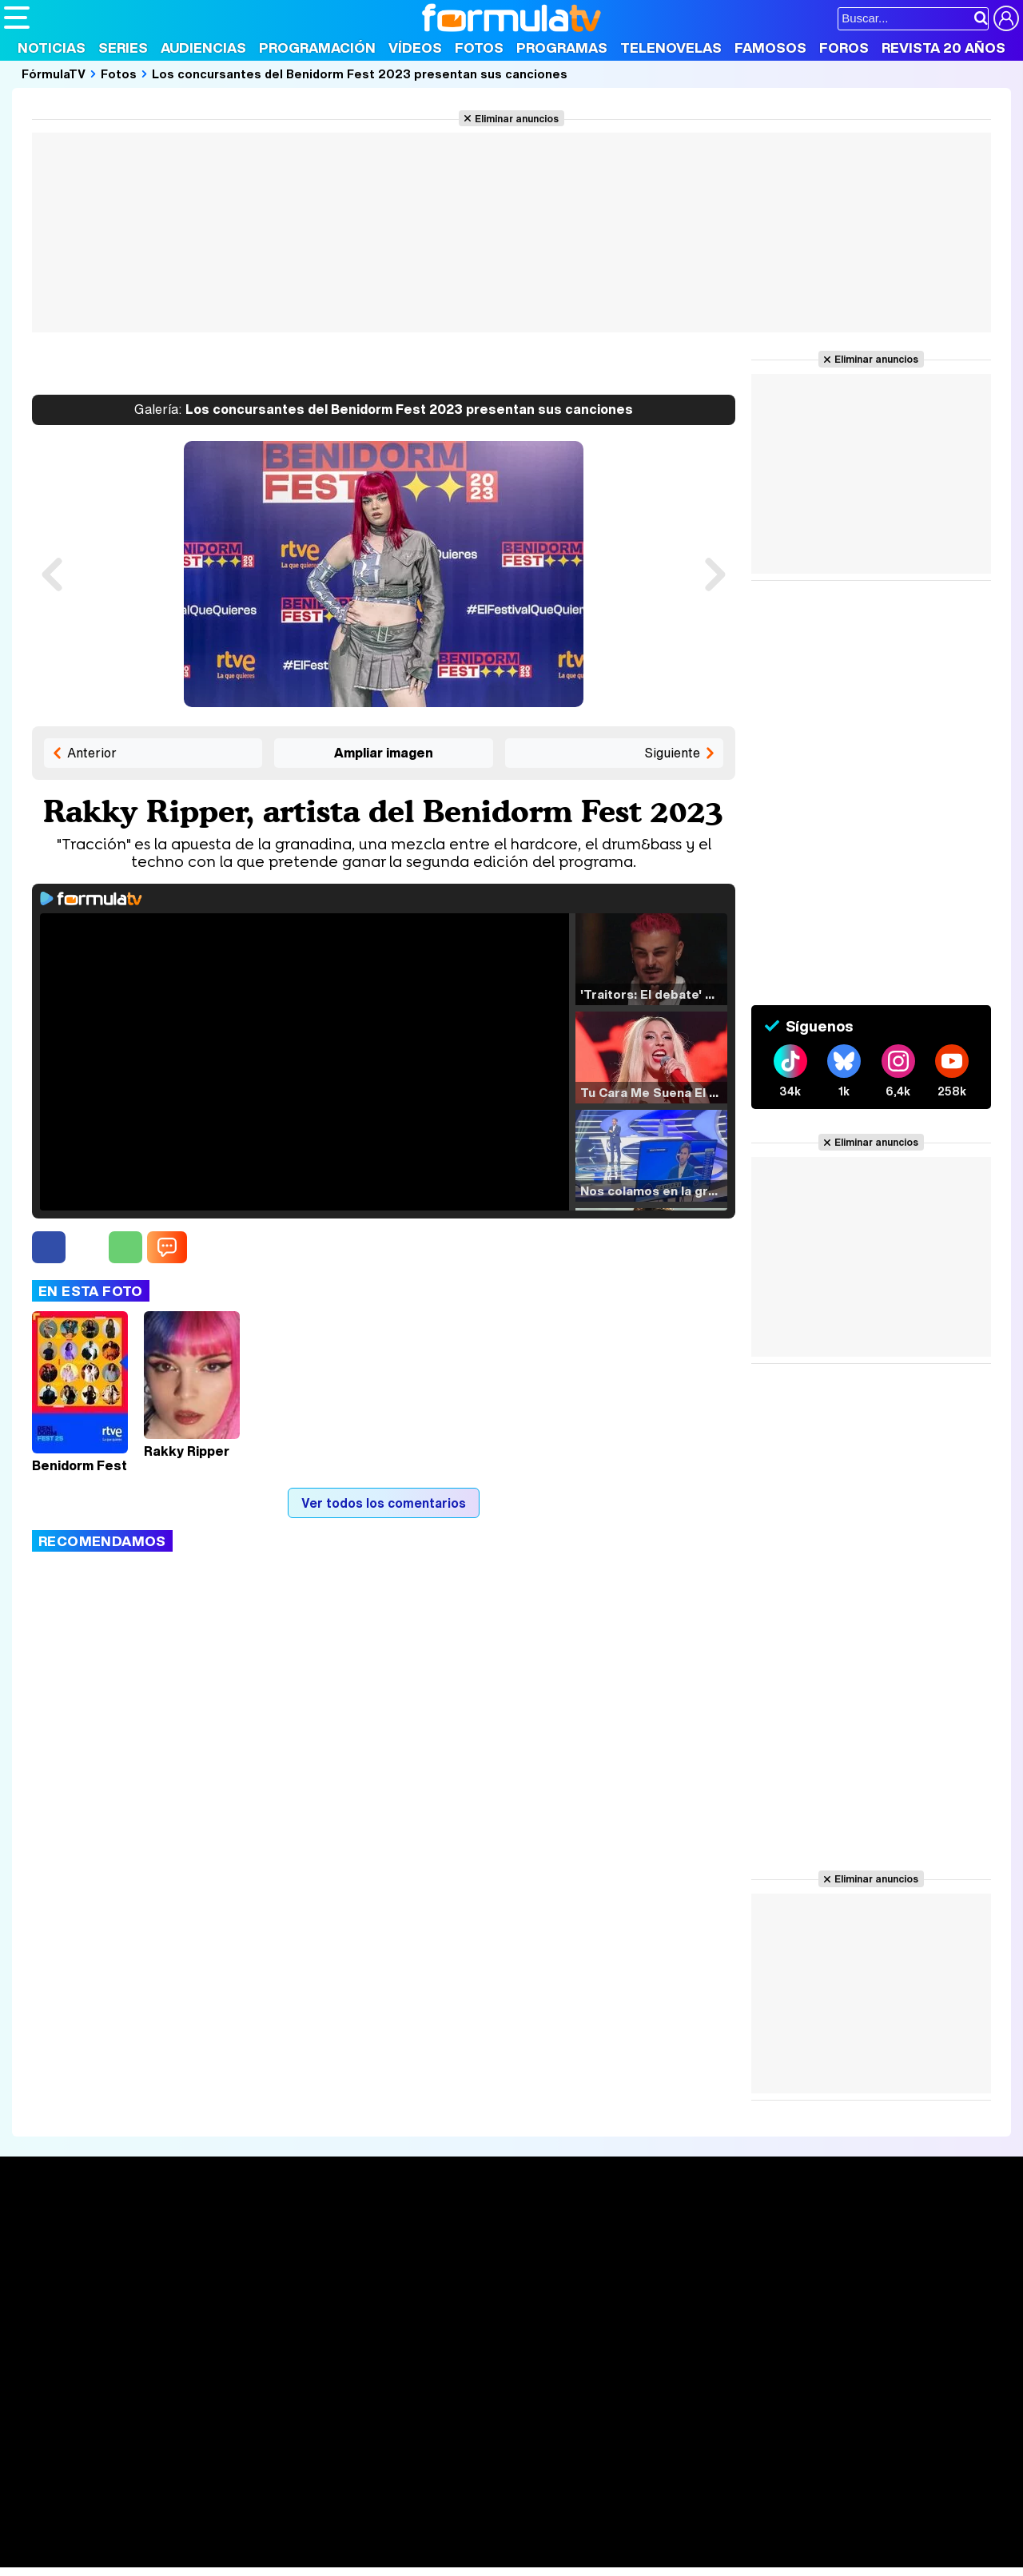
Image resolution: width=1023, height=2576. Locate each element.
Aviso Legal (131, 2420)
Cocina (371, 2534)
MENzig (109, 2555)
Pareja (238, 2534)
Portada (43, 2233)
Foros (844, 48)
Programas (561, 48)
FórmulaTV (54, 73)
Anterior (92, 752)
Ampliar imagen (383, 752)
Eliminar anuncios (517, 118)
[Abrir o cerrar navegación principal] (17, 17)
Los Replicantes (131, 2491)
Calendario (244, 2251)
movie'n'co (417, 2512)
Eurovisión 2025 (660, 2281)
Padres (285, 2534)
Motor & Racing (331, 2555)
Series (123, 48)
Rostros (841, 2233)
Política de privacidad (227, 2420)
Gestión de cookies (456, 2420)
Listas (230, 2268)
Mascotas (530, 2534)
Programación (317, 48)
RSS (657, 2420)
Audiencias (203, 48)
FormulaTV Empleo (168, 2512)
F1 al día (256, 2555)
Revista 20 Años (943, 48)
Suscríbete (852, 2292)
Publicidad (545, 2420)
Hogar (439, 2534)
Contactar (609, 2420)
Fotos (479, 48)
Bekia (106, 2534)
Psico (479, 2534)
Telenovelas (671, 48)
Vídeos (415, 48)
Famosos (770, 48)
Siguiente (672, 752)
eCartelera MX (338, 2512)
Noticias (52, 48)
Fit (406, 2534)
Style (153, 2555)
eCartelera (258, 2512)
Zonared (407, 2555)
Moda (145, 2534)
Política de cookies (343, 2420)
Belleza (190, 2534)
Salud (328, 2534)
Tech (212, 2555)
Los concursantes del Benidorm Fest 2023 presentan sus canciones (359, 73)
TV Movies (243, 2285)
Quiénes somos (49, 2420)
